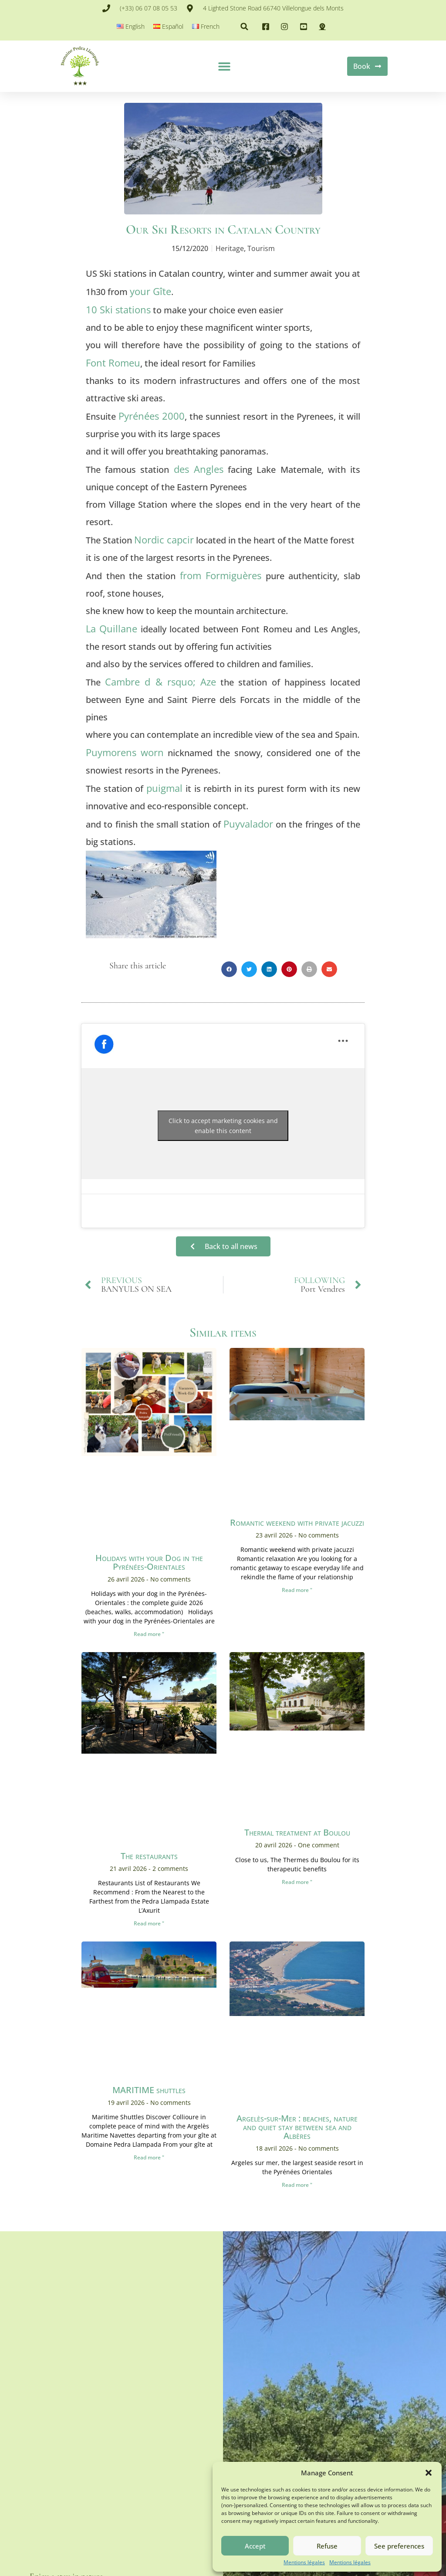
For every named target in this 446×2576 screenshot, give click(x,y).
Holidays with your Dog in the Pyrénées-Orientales (149, 1562)
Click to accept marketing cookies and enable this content (223, 1126)
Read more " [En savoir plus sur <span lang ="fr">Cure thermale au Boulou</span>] (297, 1882)
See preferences (399, 2546)
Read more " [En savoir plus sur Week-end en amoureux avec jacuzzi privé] (297, 1590)
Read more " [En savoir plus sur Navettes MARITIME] (149, 2158)
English (135, 26)
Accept (255, 2546)
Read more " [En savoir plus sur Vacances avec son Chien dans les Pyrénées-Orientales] (149, 1634)
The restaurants (149, 1856)
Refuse (327, 2546)
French (210, 26)
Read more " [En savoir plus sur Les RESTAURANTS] (149, 1924)
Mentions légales (304, 2562)
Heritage (230, 249)
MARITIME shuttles (149, 2090)
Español (172, 26)
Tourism (261, 249)
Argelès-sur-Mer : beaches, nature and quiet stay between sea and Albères (297, 2127)
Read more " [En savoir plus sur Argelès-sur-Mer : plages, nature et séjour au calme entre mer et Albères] (297, 2185)
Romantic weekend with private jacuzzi (297, 1523)
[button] (428, 2472)
